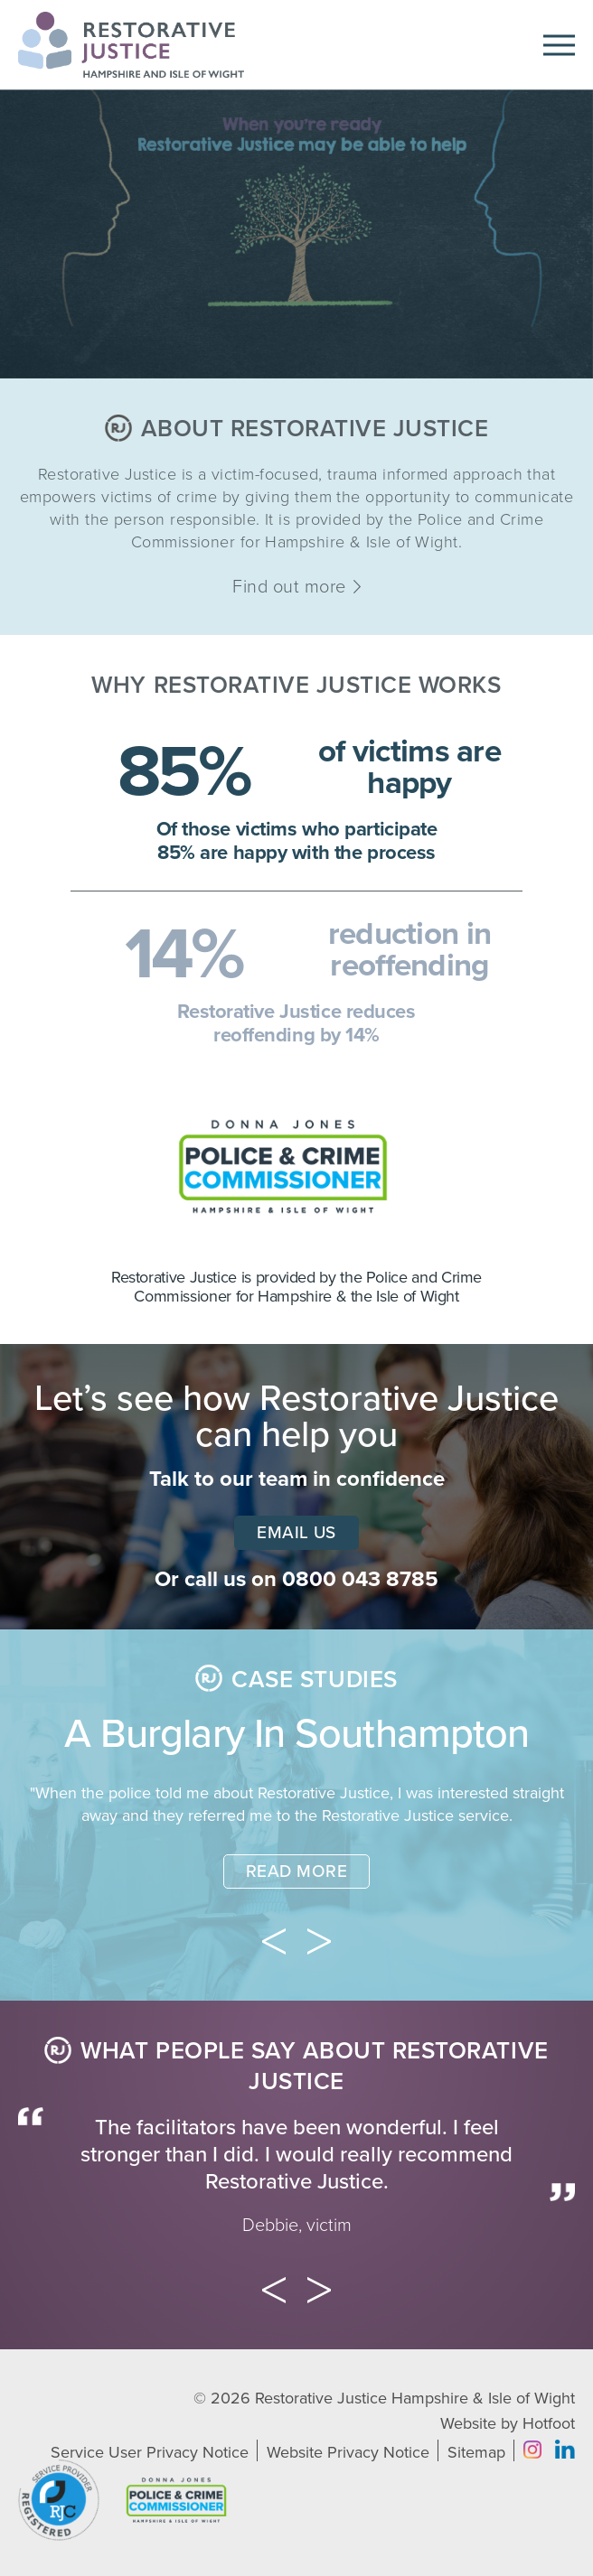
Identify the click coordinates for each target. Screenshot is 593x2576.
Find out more (296, 587)
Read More (296, 1871)
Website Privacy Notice (348, 2452)
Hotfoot (548, 2423)
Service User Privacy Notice (150, 2452)
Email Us (296, 1533)
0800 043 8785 (360, 1579)
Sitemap (476, 2452)
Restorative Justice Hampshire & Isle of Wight (415, 2398)
